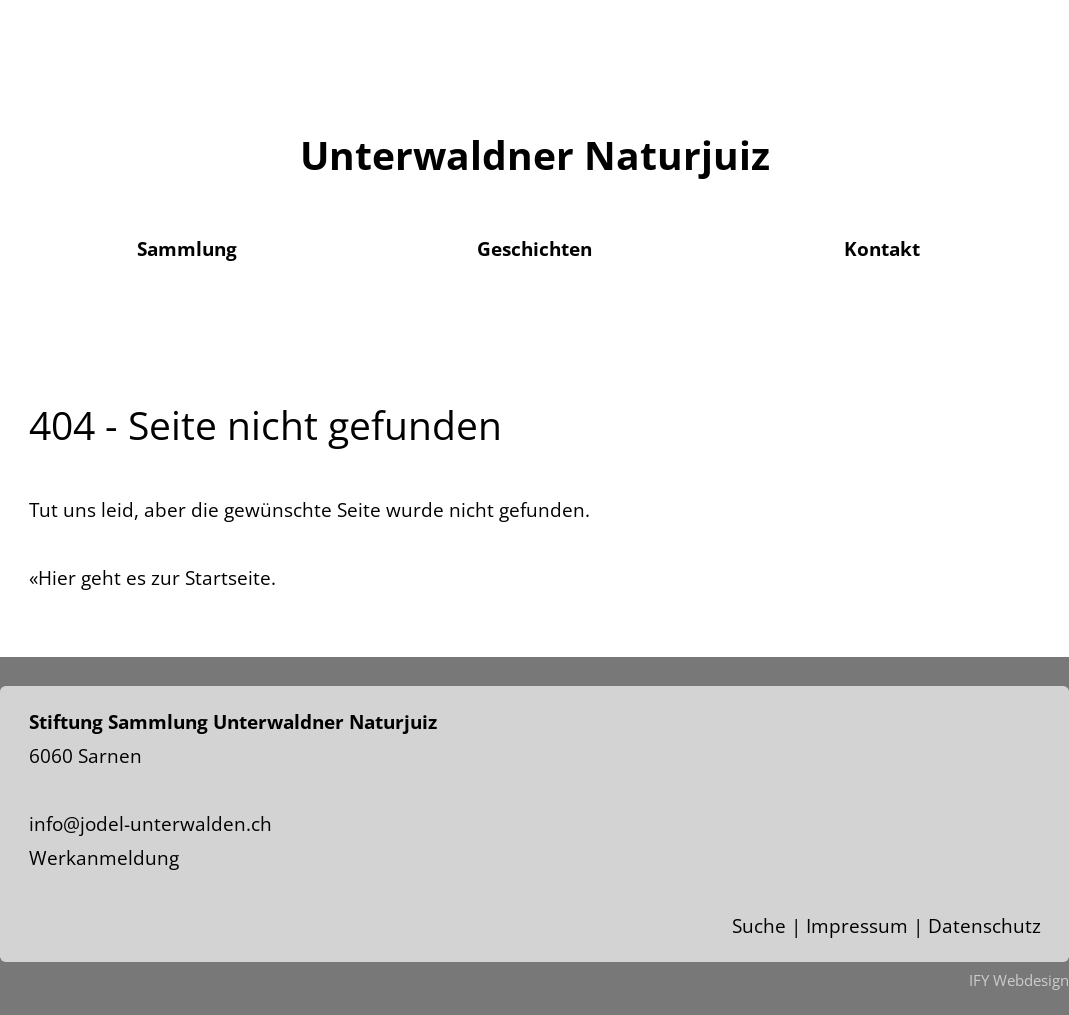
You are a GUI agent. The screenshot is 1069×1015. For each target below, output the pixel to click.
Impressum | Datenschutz (923, 926)
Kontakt (882, 249)
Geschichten (534, 249)
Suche (759, 926)
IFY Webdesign (1019, 980)
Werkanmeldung (104, 858)
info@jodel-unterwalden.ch (150, 824)
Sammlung (187, 249)
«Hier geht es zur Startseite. (152, 578)
